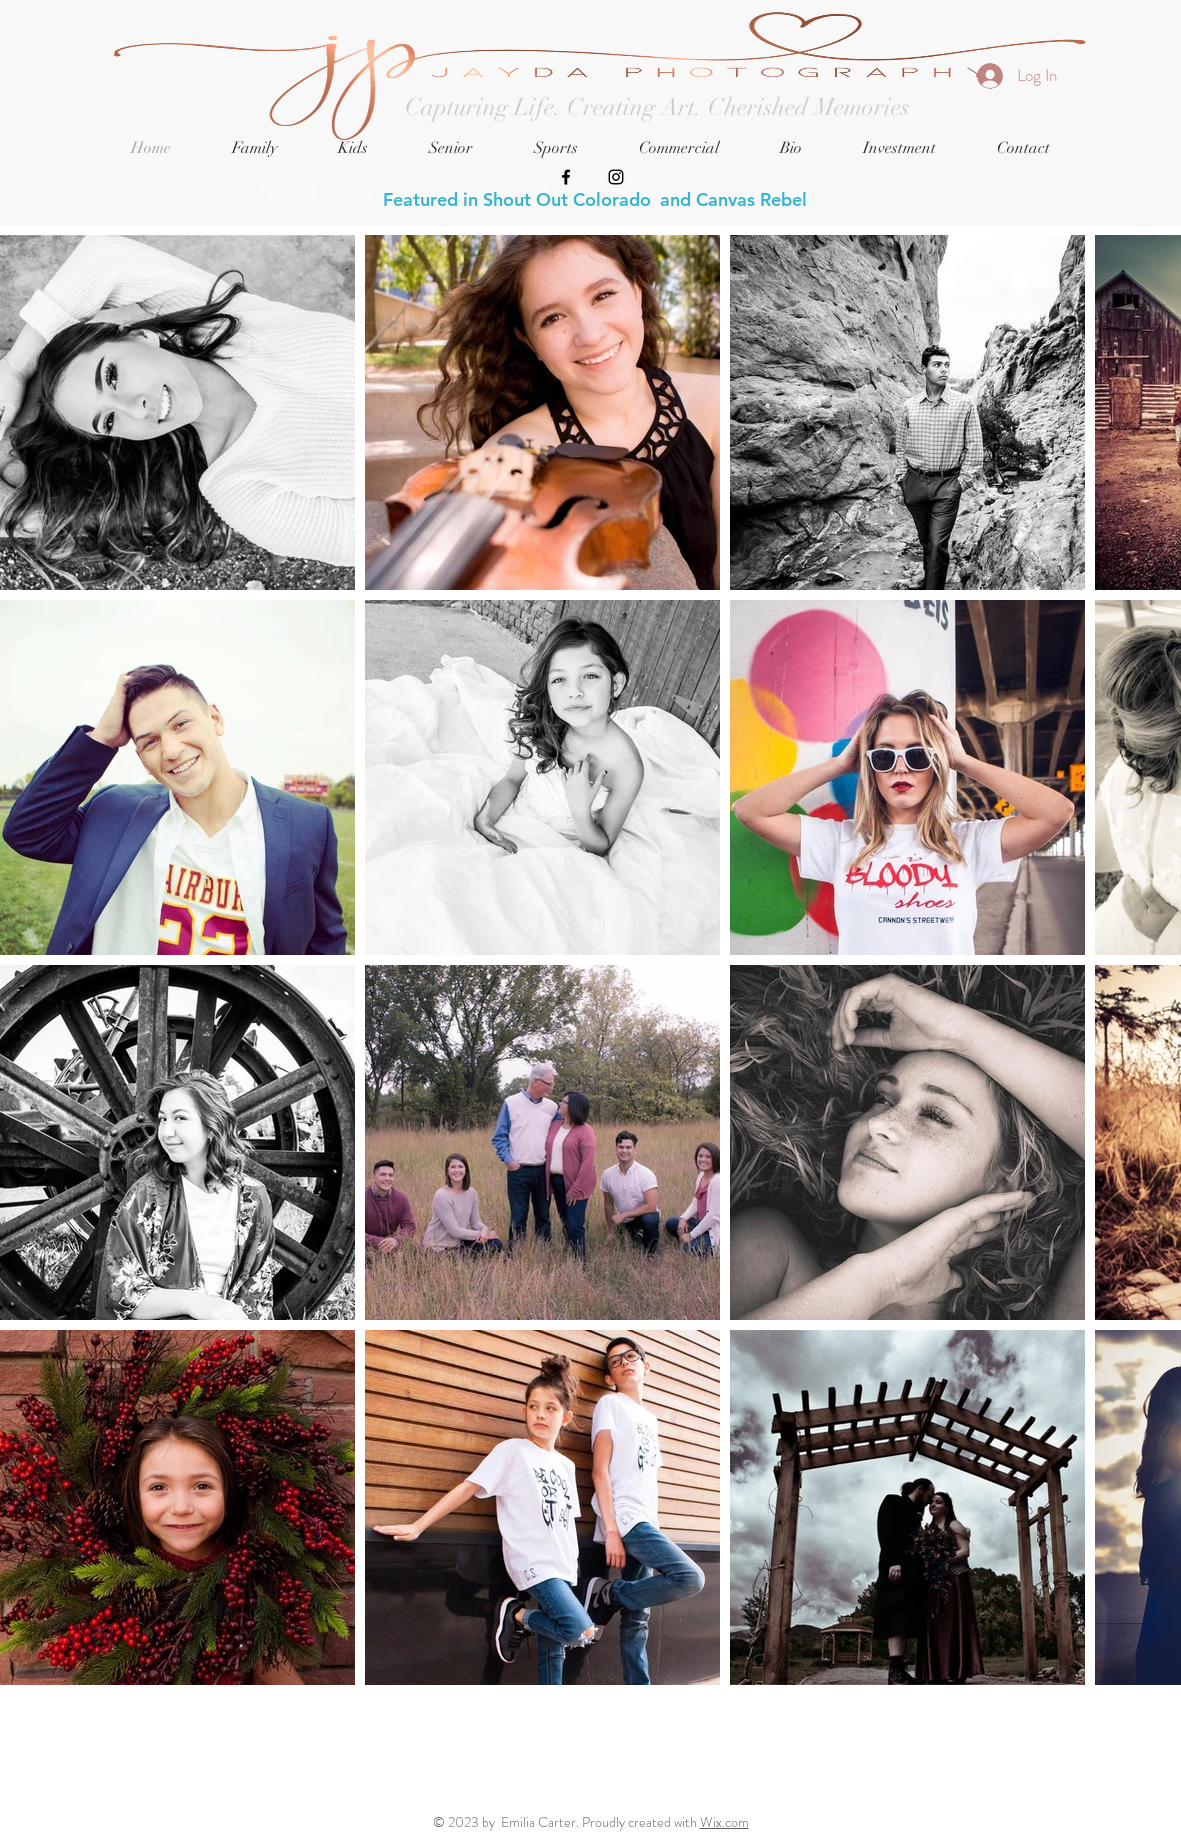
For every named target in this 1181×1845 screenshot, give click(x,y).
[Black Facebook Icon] (566, 177)
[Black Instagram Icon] (616, 177)
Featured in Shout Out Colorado (517, 199)
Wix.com (724, 1822)
